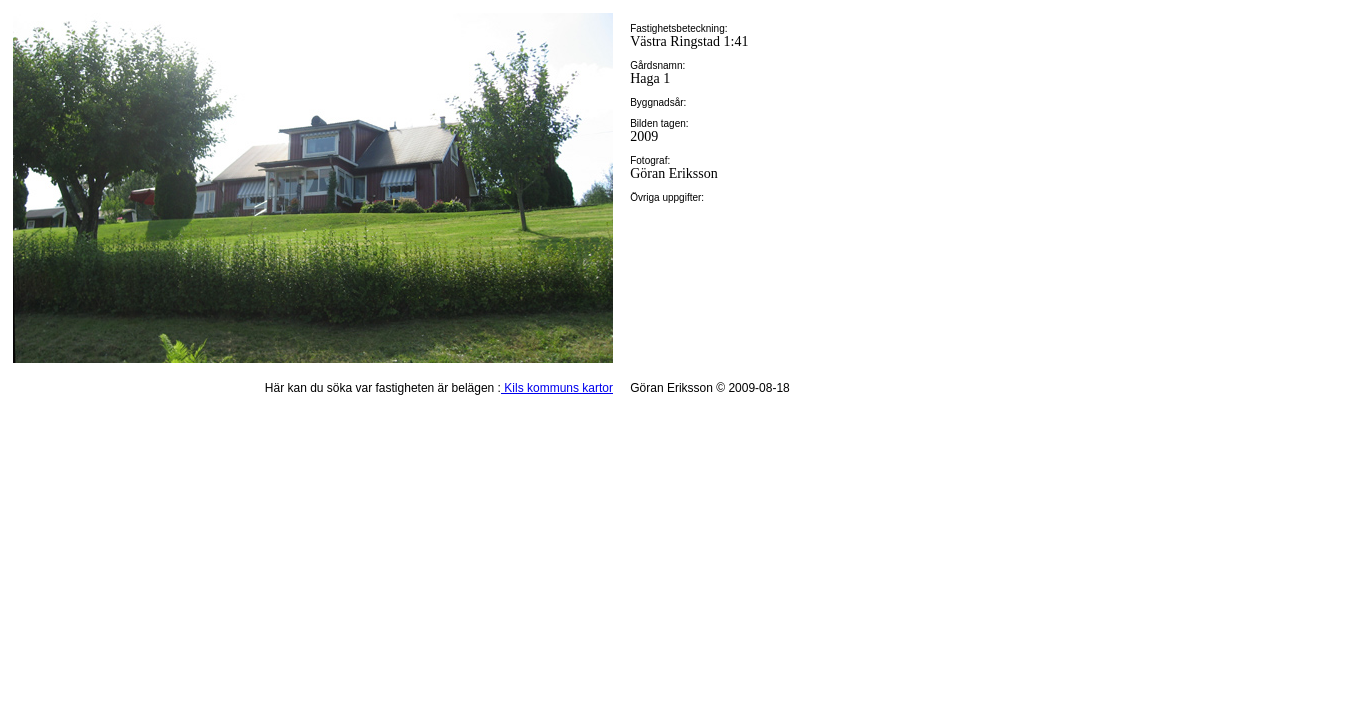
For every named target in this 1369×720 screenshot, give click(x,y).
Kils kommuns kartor (557, 388)
